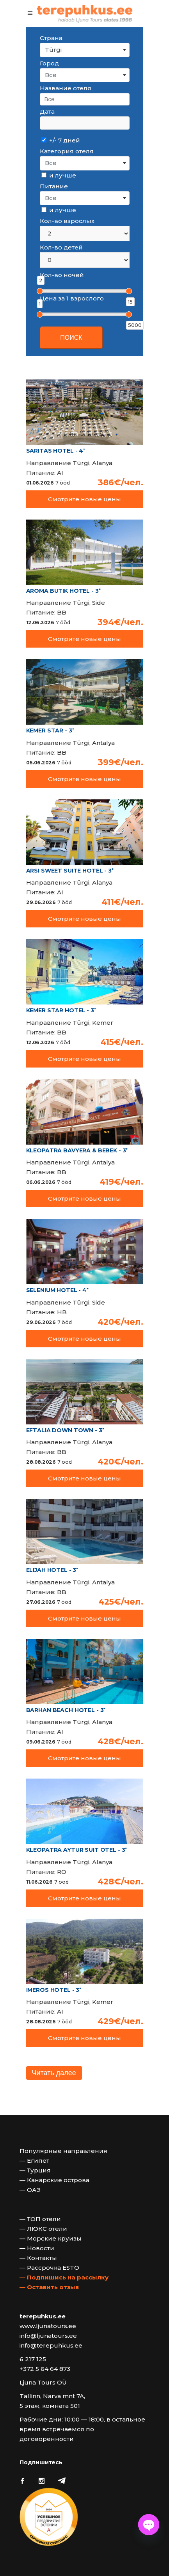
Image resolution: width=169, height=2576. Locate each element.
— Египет (34, 2160)
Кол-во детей (61, 247)
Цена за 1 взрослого (72, 298)
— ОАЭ (30, 2189)
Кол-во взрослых (67, 221)
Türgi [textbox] (53, 49)
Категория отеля (67, 151)
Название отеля (65, 88)
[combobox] (85, 50)
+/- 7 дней (60, 140)
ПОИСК (71, 337)
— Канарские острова (54, 2180)
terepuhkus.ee (43, 2316)
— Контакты (38, 2258)
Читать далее (54, 2073)
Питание (54, 186)
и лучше (58, 175)
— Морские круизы (51, 2238)
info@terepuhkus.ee (51, 2345)
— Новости (37, 2248)
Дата (47, 111)
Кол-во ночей (62, 275)
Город (49, 63)
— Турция (35, 2170)
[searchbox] (84, 99)
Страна (51, 38)
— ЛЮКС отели (43, 2228)
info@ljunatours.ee (48, 2335)
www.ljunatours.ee (48, 2326)
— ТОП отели (40, 2219)
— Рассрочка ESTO (49, 2267)
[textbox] (84, 75)
